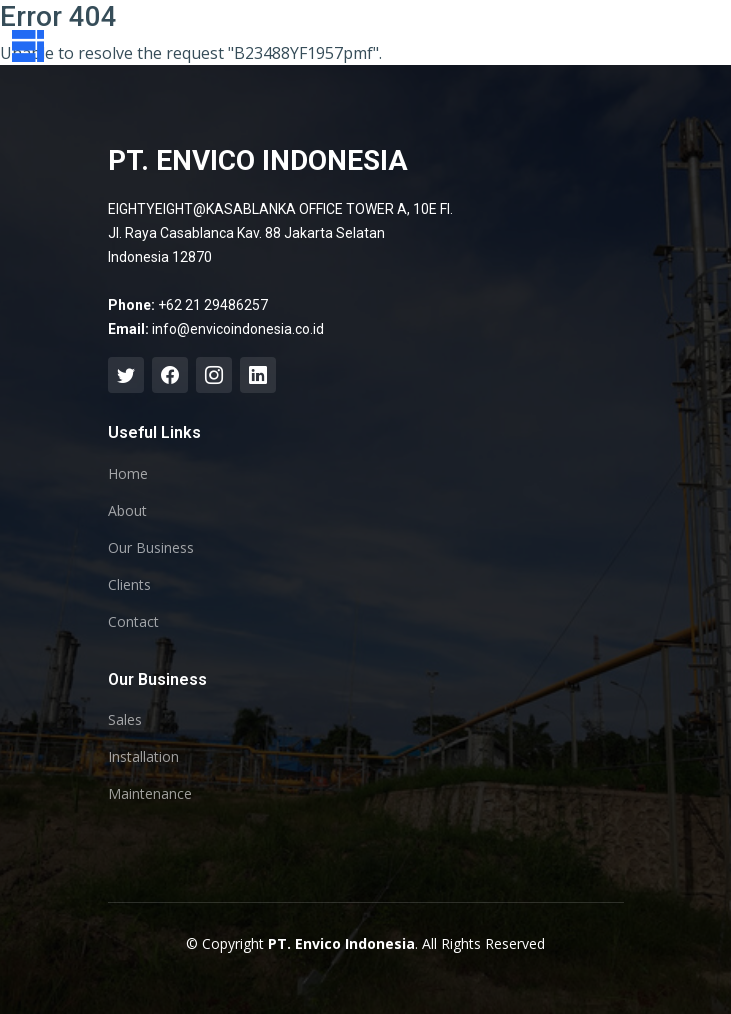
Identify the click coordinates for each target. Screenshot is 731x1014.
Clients (129, 585)
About (127, 511)
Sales (125, 720)
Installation (143, 757)
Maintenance (150, 794)
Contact (133, 622)
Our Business (151, 548)
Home (128, 474)
